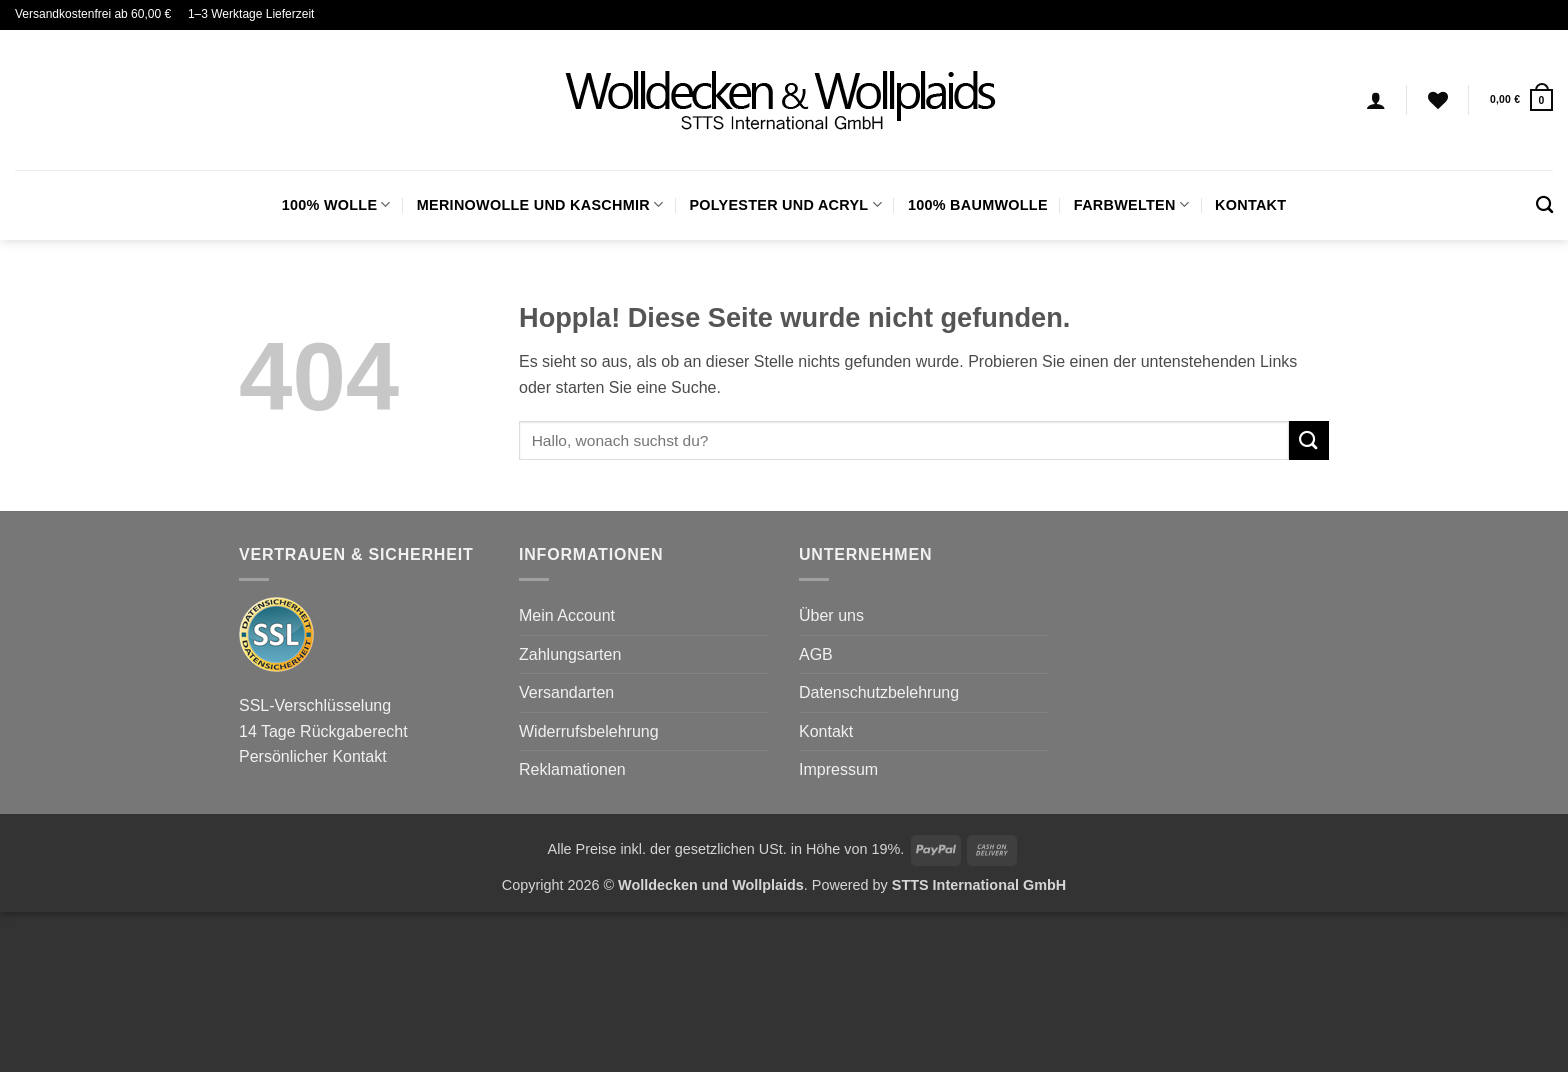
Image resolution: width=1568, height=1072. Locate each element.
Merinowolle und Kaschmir (540, 204)
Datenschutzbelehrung (879, 692)
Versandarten (566, 692)
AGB (816, 654)
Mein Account (567, 615)
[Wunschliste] (1438, 100)
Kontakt (1250, 205)
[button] (1521, 99)
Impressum (838, 769)
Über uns (831, 615)
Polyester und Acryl (785, 204)
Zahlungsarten (570, 654)
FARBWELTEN (1131, 204)
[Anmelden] (1376, 100)
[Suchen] (1544, 205)
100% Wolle (336, 204)
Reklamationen (572, 769)
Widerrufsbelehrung (589, 731)
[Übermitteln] (1309, 440)
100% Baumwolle (978, 205)
